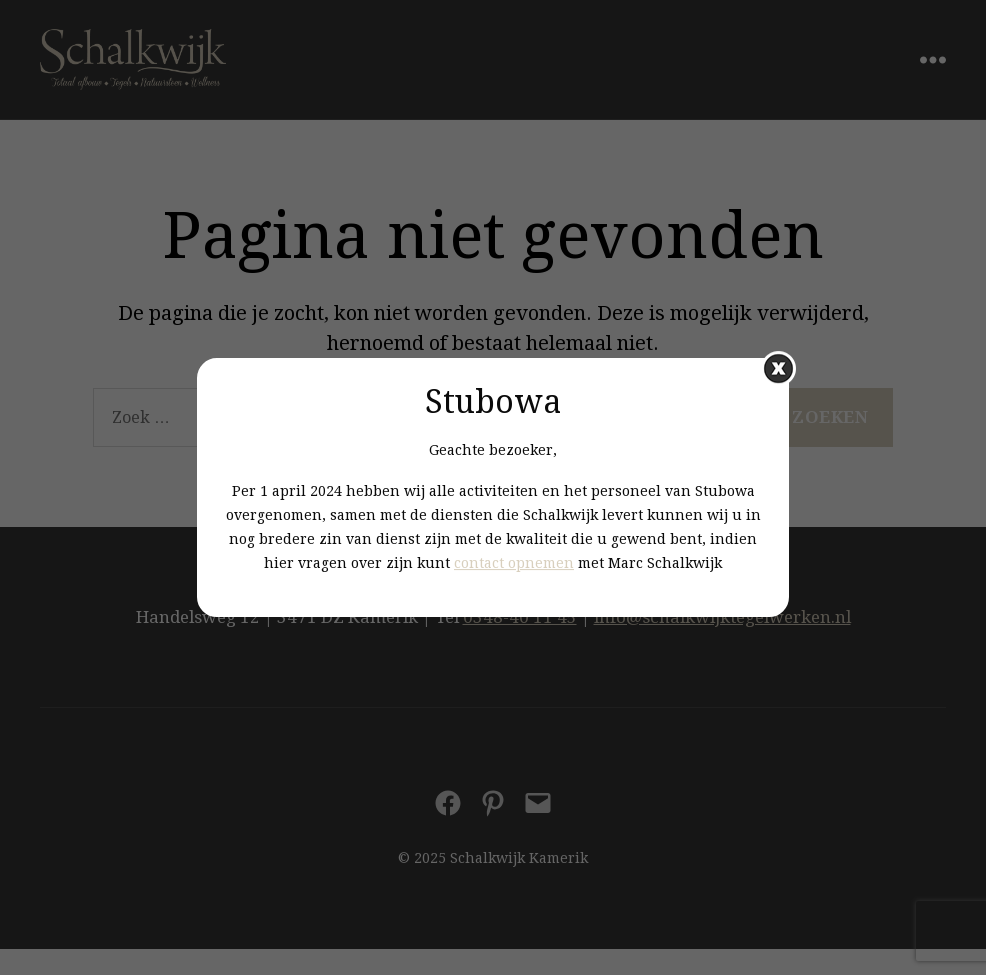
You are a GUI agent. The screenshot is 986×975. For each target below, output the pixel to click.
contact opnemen (514, 563)
